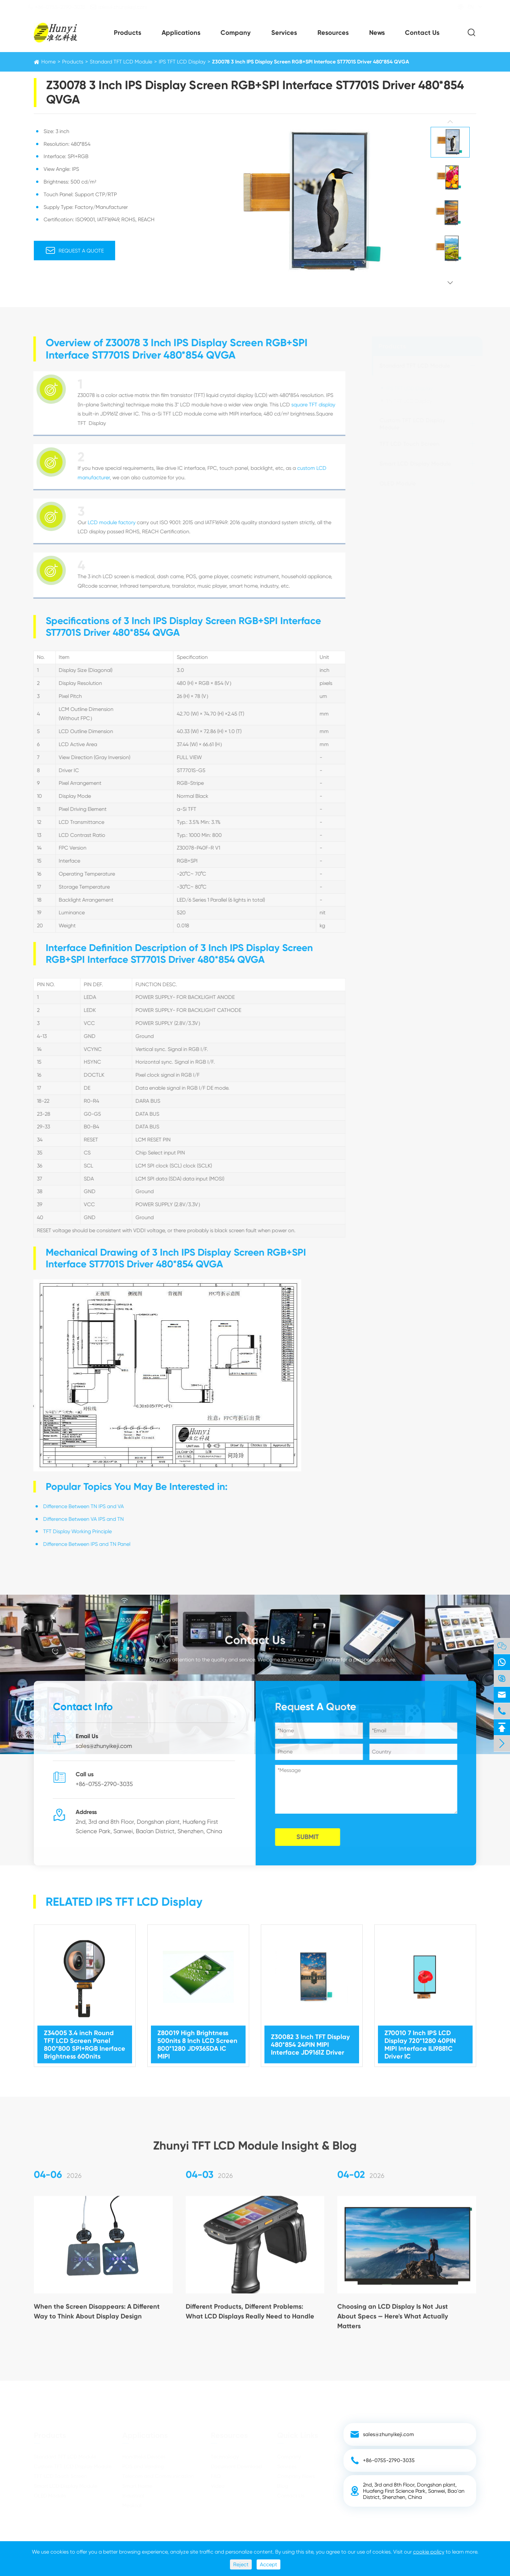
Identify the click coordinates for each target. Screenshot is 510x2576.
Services (284, 32)
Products (127, 32)
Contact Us (422, 32)
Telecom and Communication (158, 2476)
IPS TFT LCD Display (182, 62)
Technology (225, 2457)
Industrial (133, 2496)
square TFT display (307, 405)
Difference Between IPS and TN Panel (80, 1544)
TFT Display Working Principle (71, 1531)
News (377, 32)
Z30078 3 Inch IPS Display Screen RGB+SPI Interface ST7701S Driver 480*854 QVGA (310, 62)
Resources (333, 32)
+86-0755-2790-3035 (62, 7)
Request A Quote (74, 250)
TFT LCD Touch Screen (409, 443)
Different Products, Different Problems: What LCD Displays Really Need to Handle (250, 2317)
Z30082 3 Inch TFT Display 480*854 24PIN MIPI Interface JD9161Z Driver (310, 2038)
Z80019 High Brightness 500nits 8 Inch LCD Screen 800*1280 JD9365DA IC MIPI (197, 2038)
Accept (268, 2564)
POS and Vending (143, 2466)
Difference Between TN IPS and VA (77, 1506)
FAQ (216, 2476)
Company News (296, 2476)
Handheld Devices (144, 2457)
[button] (450, 122)
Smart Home (137, 2486)
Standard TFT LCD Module (121, 62)
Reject (240, 2564)
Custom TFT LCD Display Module (412, 424)
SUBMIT (313, 1837)
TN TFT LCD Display (409, 401)
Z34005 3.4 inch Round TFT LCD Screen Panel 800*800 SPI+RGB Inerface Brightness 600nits (84, 2038)
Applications (181, 32)
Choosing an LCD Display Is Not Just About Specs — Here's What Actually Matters (392, 2322)
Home (48, 62)
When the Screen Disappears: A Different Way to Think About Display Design (97, 2317)
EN (465, 7)
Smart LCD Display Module (415, 463)
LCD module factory (105, 522)
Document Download (236, 2466)
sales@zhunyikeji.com (125, 7)
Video (218, 2486)
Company (236, 32)
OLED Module (398, 483)
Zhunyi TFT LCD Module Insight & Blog (255, 2140)
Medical (131, 2505)
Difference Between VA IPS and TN (77, 1519)
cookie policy (428, 2552)
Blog (282, 2486)
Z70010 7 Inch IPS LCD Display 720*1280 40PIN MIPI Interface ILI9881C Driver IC (420, 2038)
